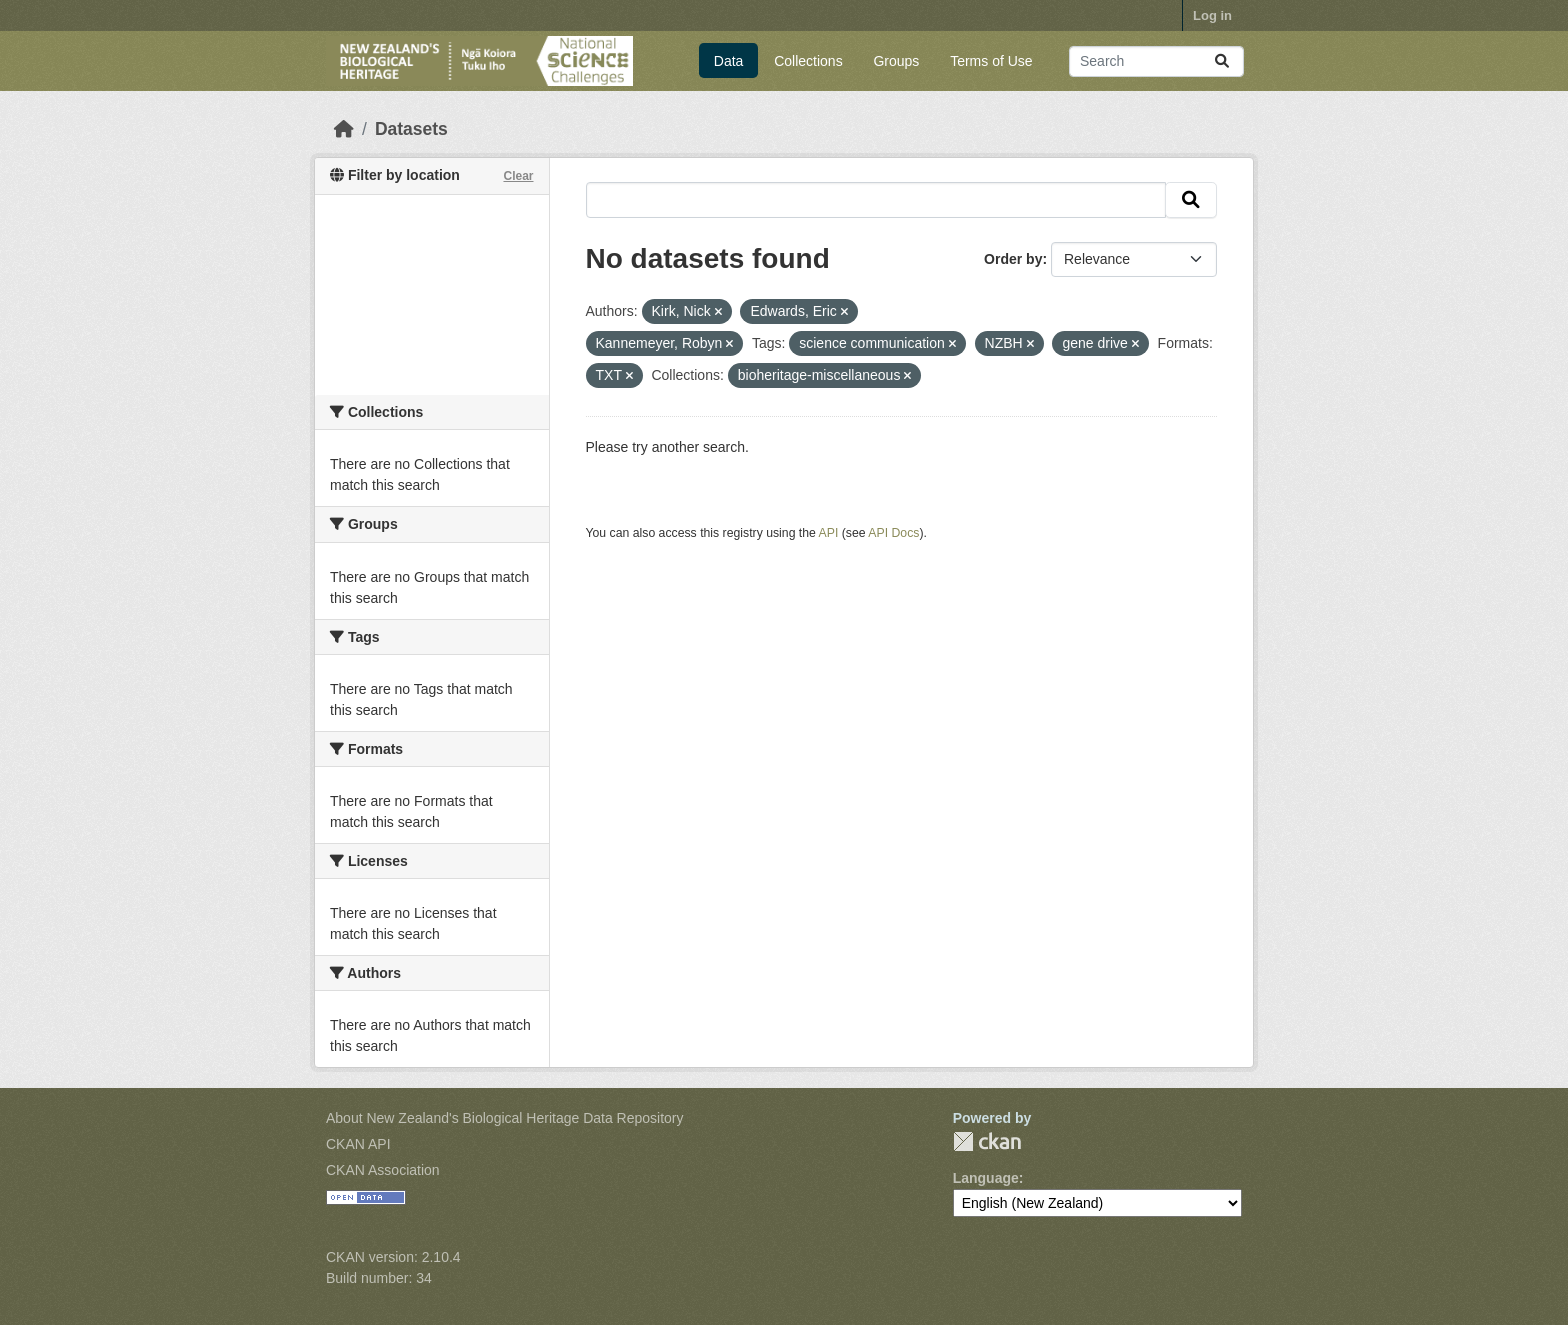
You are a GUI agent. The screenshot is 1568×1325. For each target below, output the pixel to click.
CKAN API (358, 1144)
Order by (1013, 259)
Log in (1212, 15)
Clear (518, 176)
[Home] (344, 129)
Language (986, 1178)
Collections (808, 61)
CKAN (987, 1141)
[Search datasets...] (1156, 61)
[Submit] (1222, 61)
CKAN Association (383, 1170)
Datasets (411, 129)
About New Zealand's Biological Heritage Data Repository (505, 1118)
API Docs (893, 533)
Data (729, 61)
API (829, 533)
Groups (896, 61)
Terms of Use (991, 61)
